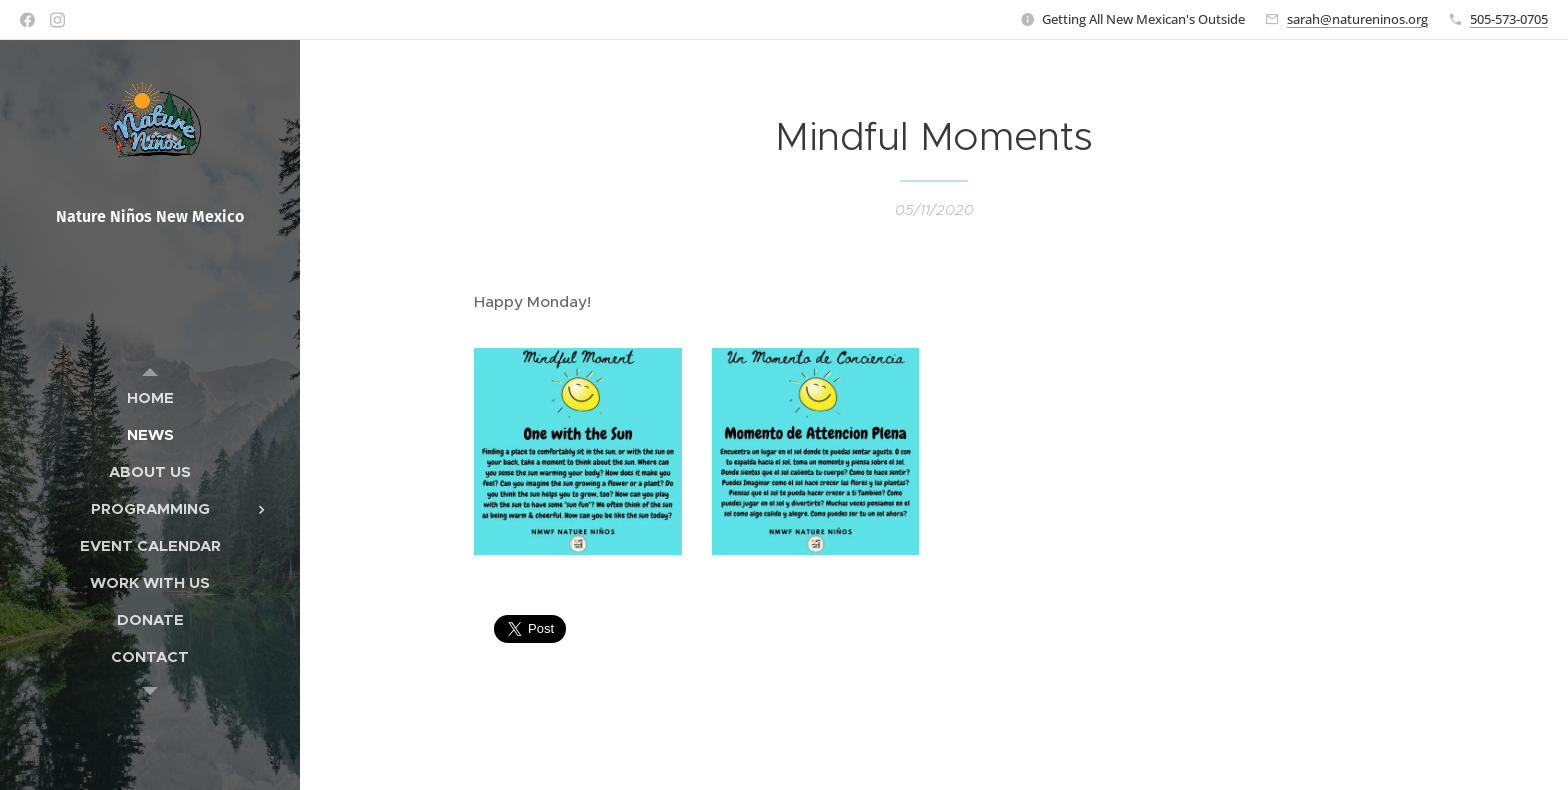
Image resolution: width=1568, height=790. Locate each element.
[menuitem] (150, 397)
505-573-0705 (1509, 19)
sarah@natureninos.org (1357, 19)
